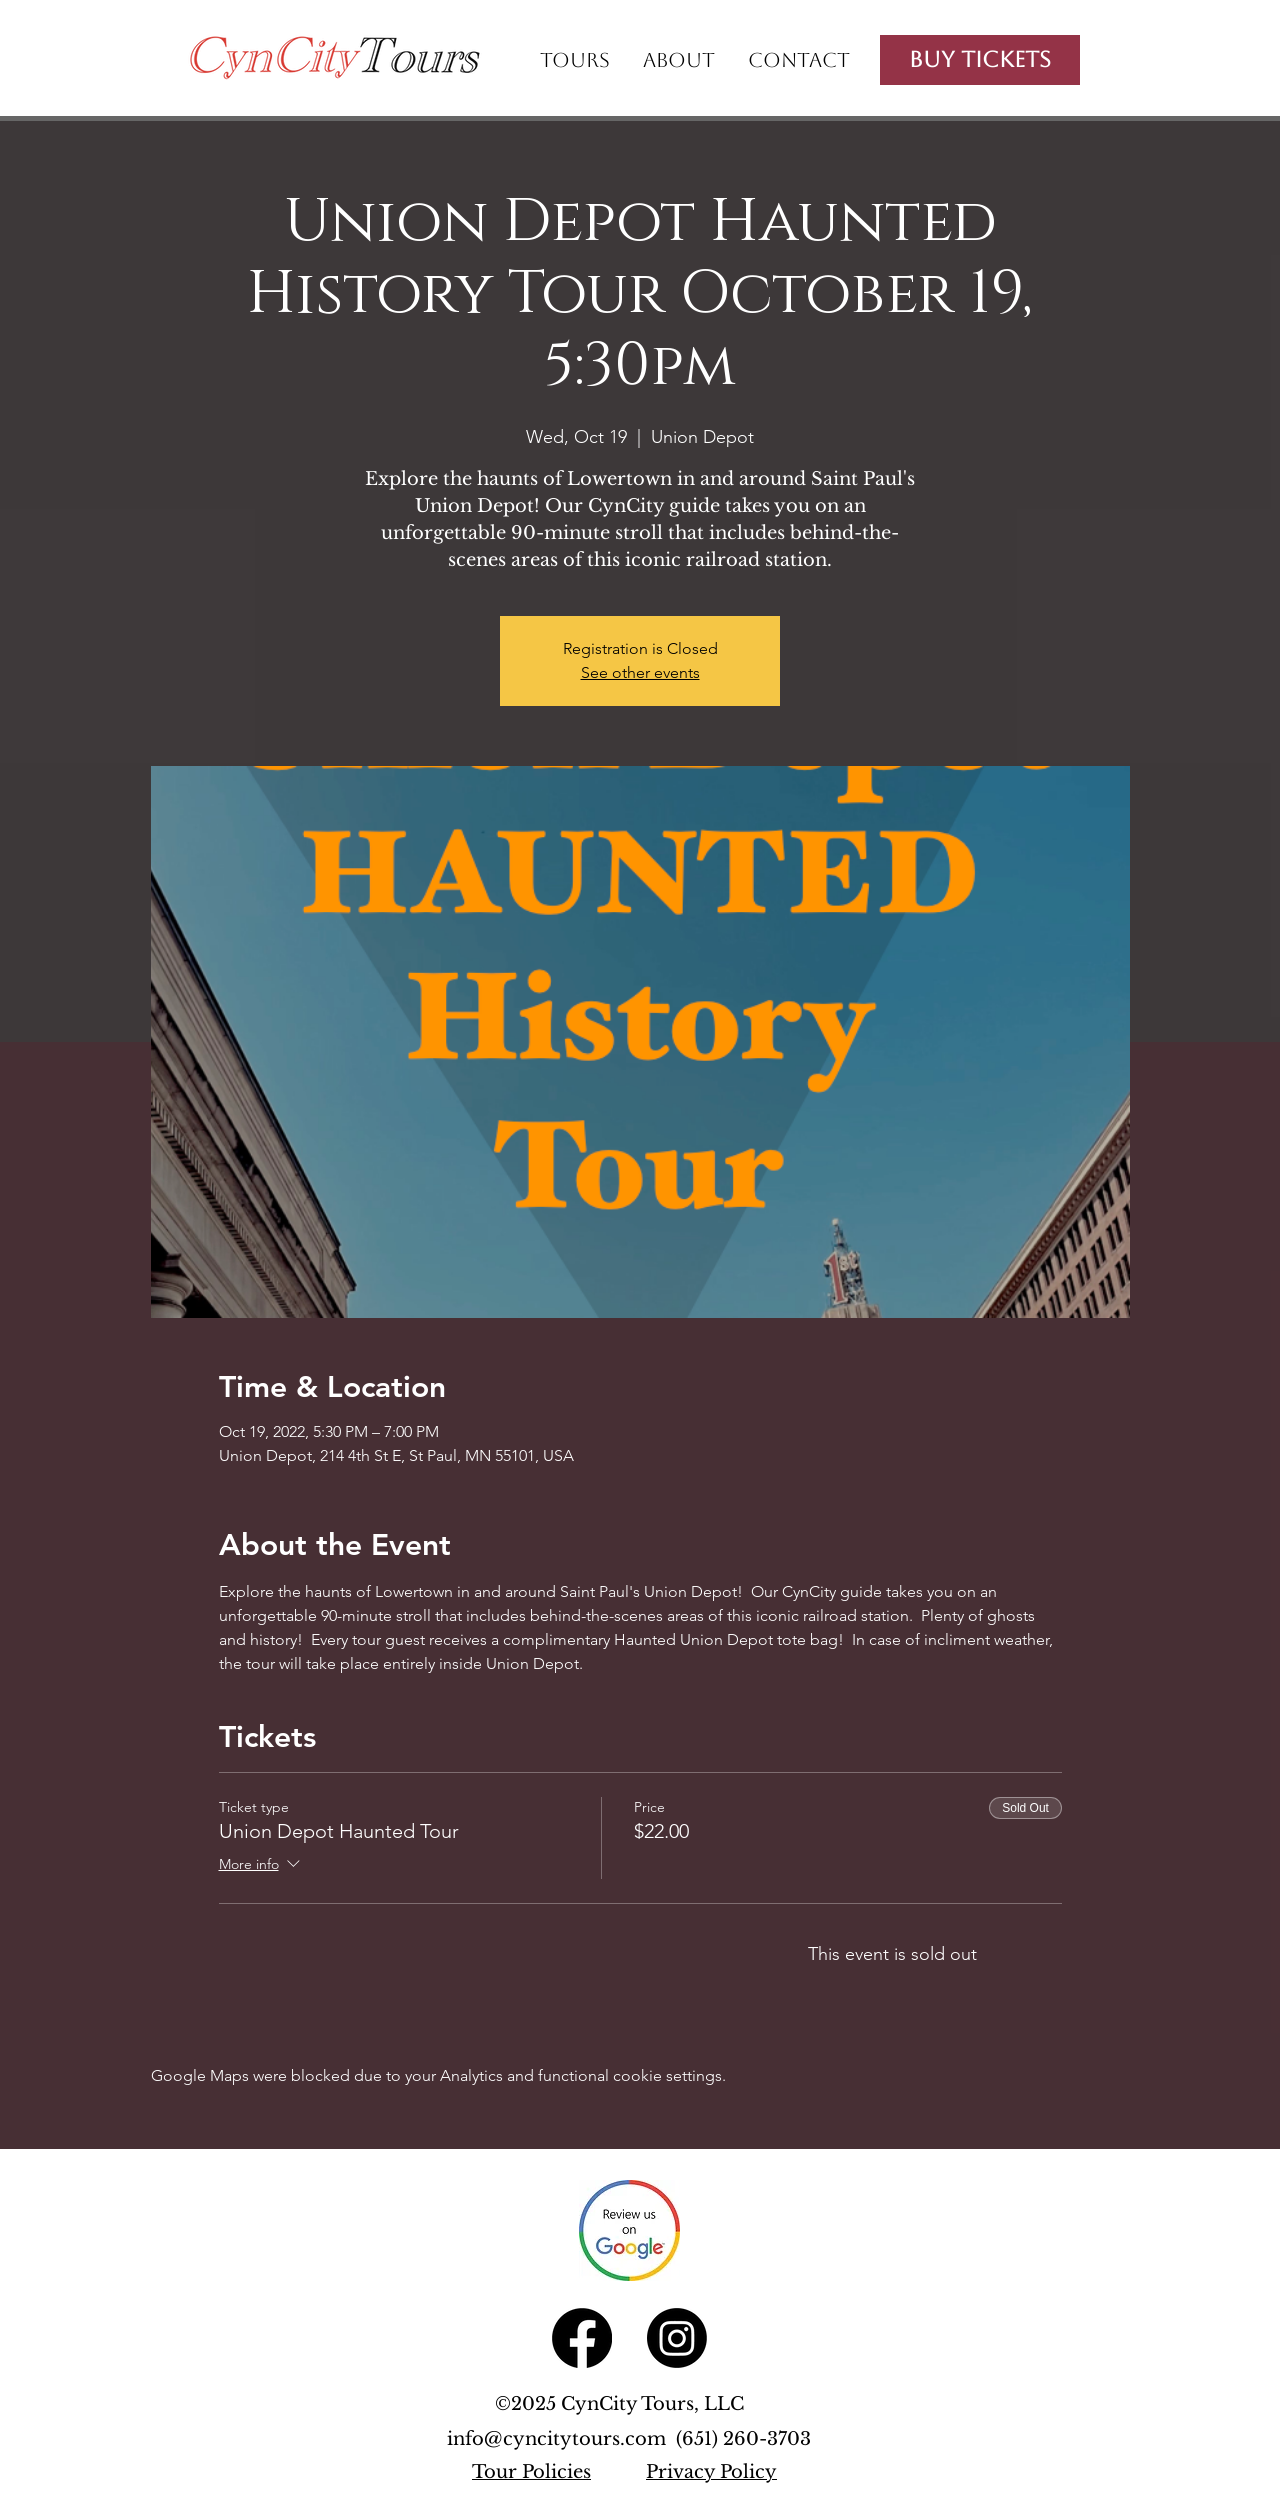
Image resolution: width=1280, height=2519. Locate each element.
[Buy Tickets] (980, 60)
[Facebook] (582, 2338)
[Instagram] (677, 2338)
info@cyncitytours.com (561, 2439)
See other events (640, 672)
